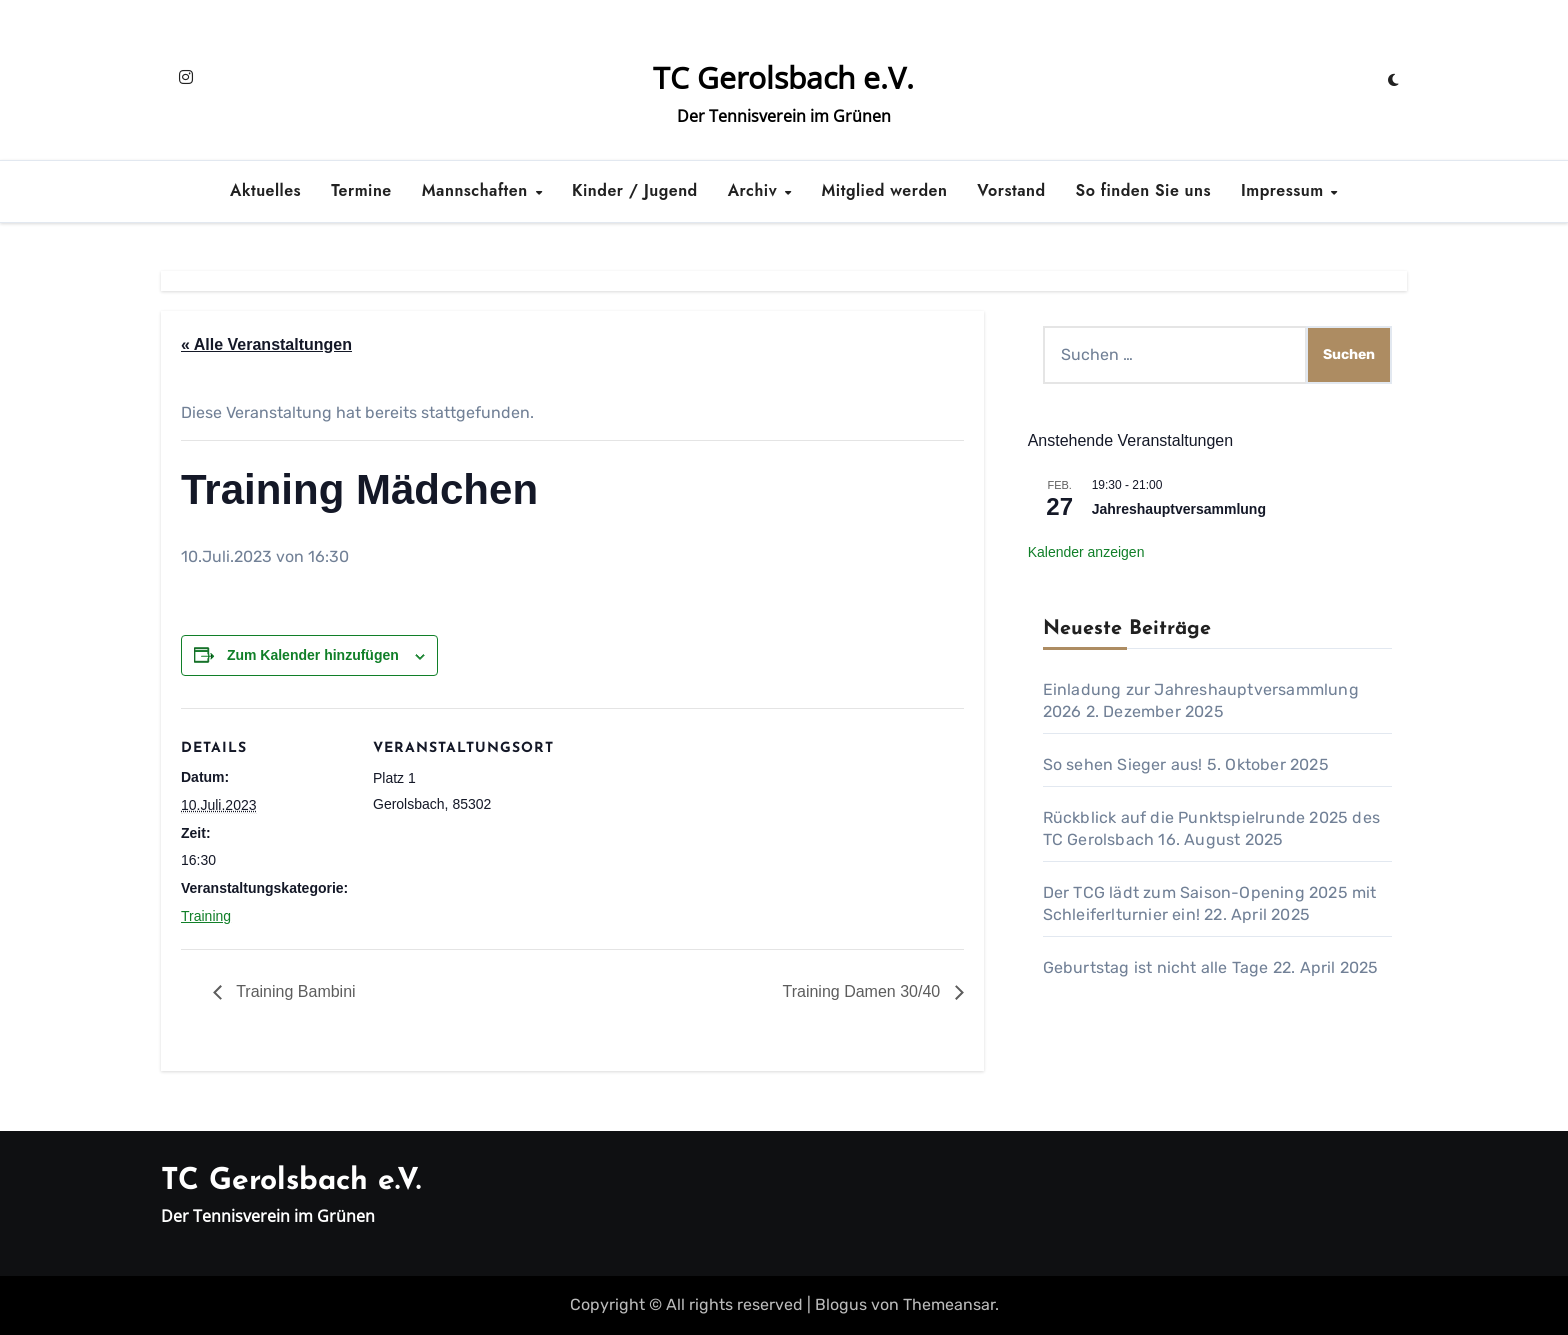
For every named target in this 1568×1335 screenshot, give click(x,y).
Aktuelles (265, 190)
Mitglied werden (885, 190)
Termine (361, 190)
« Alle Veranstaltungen (266, 344)
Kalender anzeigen (1086, 552)
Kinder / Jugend (635, 190)
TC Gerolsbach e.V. (783, 77)
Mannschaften (477, 190)
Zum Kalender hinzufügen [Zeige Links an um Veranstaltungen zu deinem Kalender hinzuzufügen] (313, 655)
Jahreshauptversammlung (1179, 509)
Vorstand (1011, 190)
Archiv (755, 190)
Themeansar (949, 1304)
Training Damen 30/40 (863, 991)
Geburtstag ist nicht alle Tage (1156, 967)
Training (206, 916)
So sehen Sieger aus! (1123, 764)
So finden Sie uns (1143, 190)
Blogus (841, 1304)
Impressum (1285, 190)
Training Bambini (294, 991)
